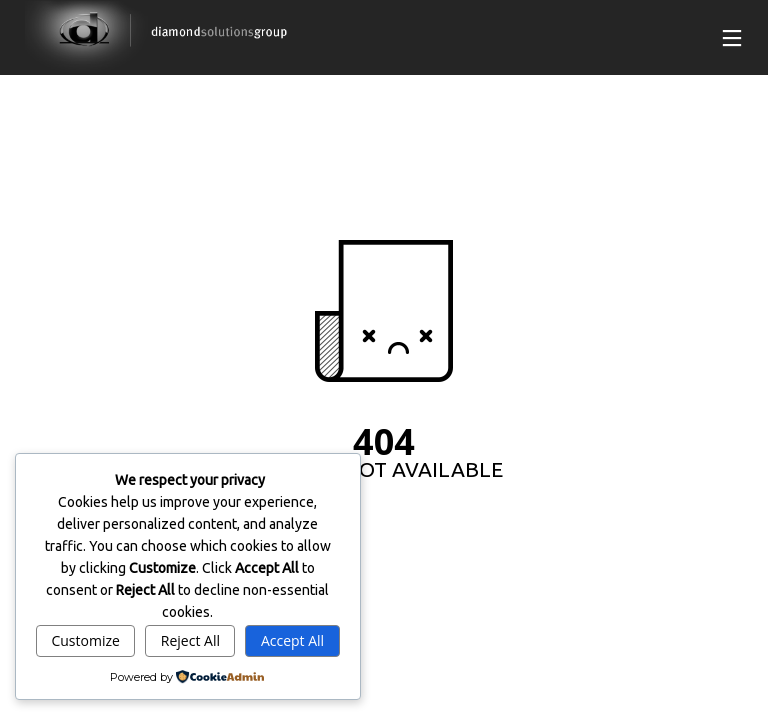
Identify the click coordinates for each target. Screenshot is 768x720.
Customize (85, 640)
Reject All (190, 640)
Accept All (292, 640)
